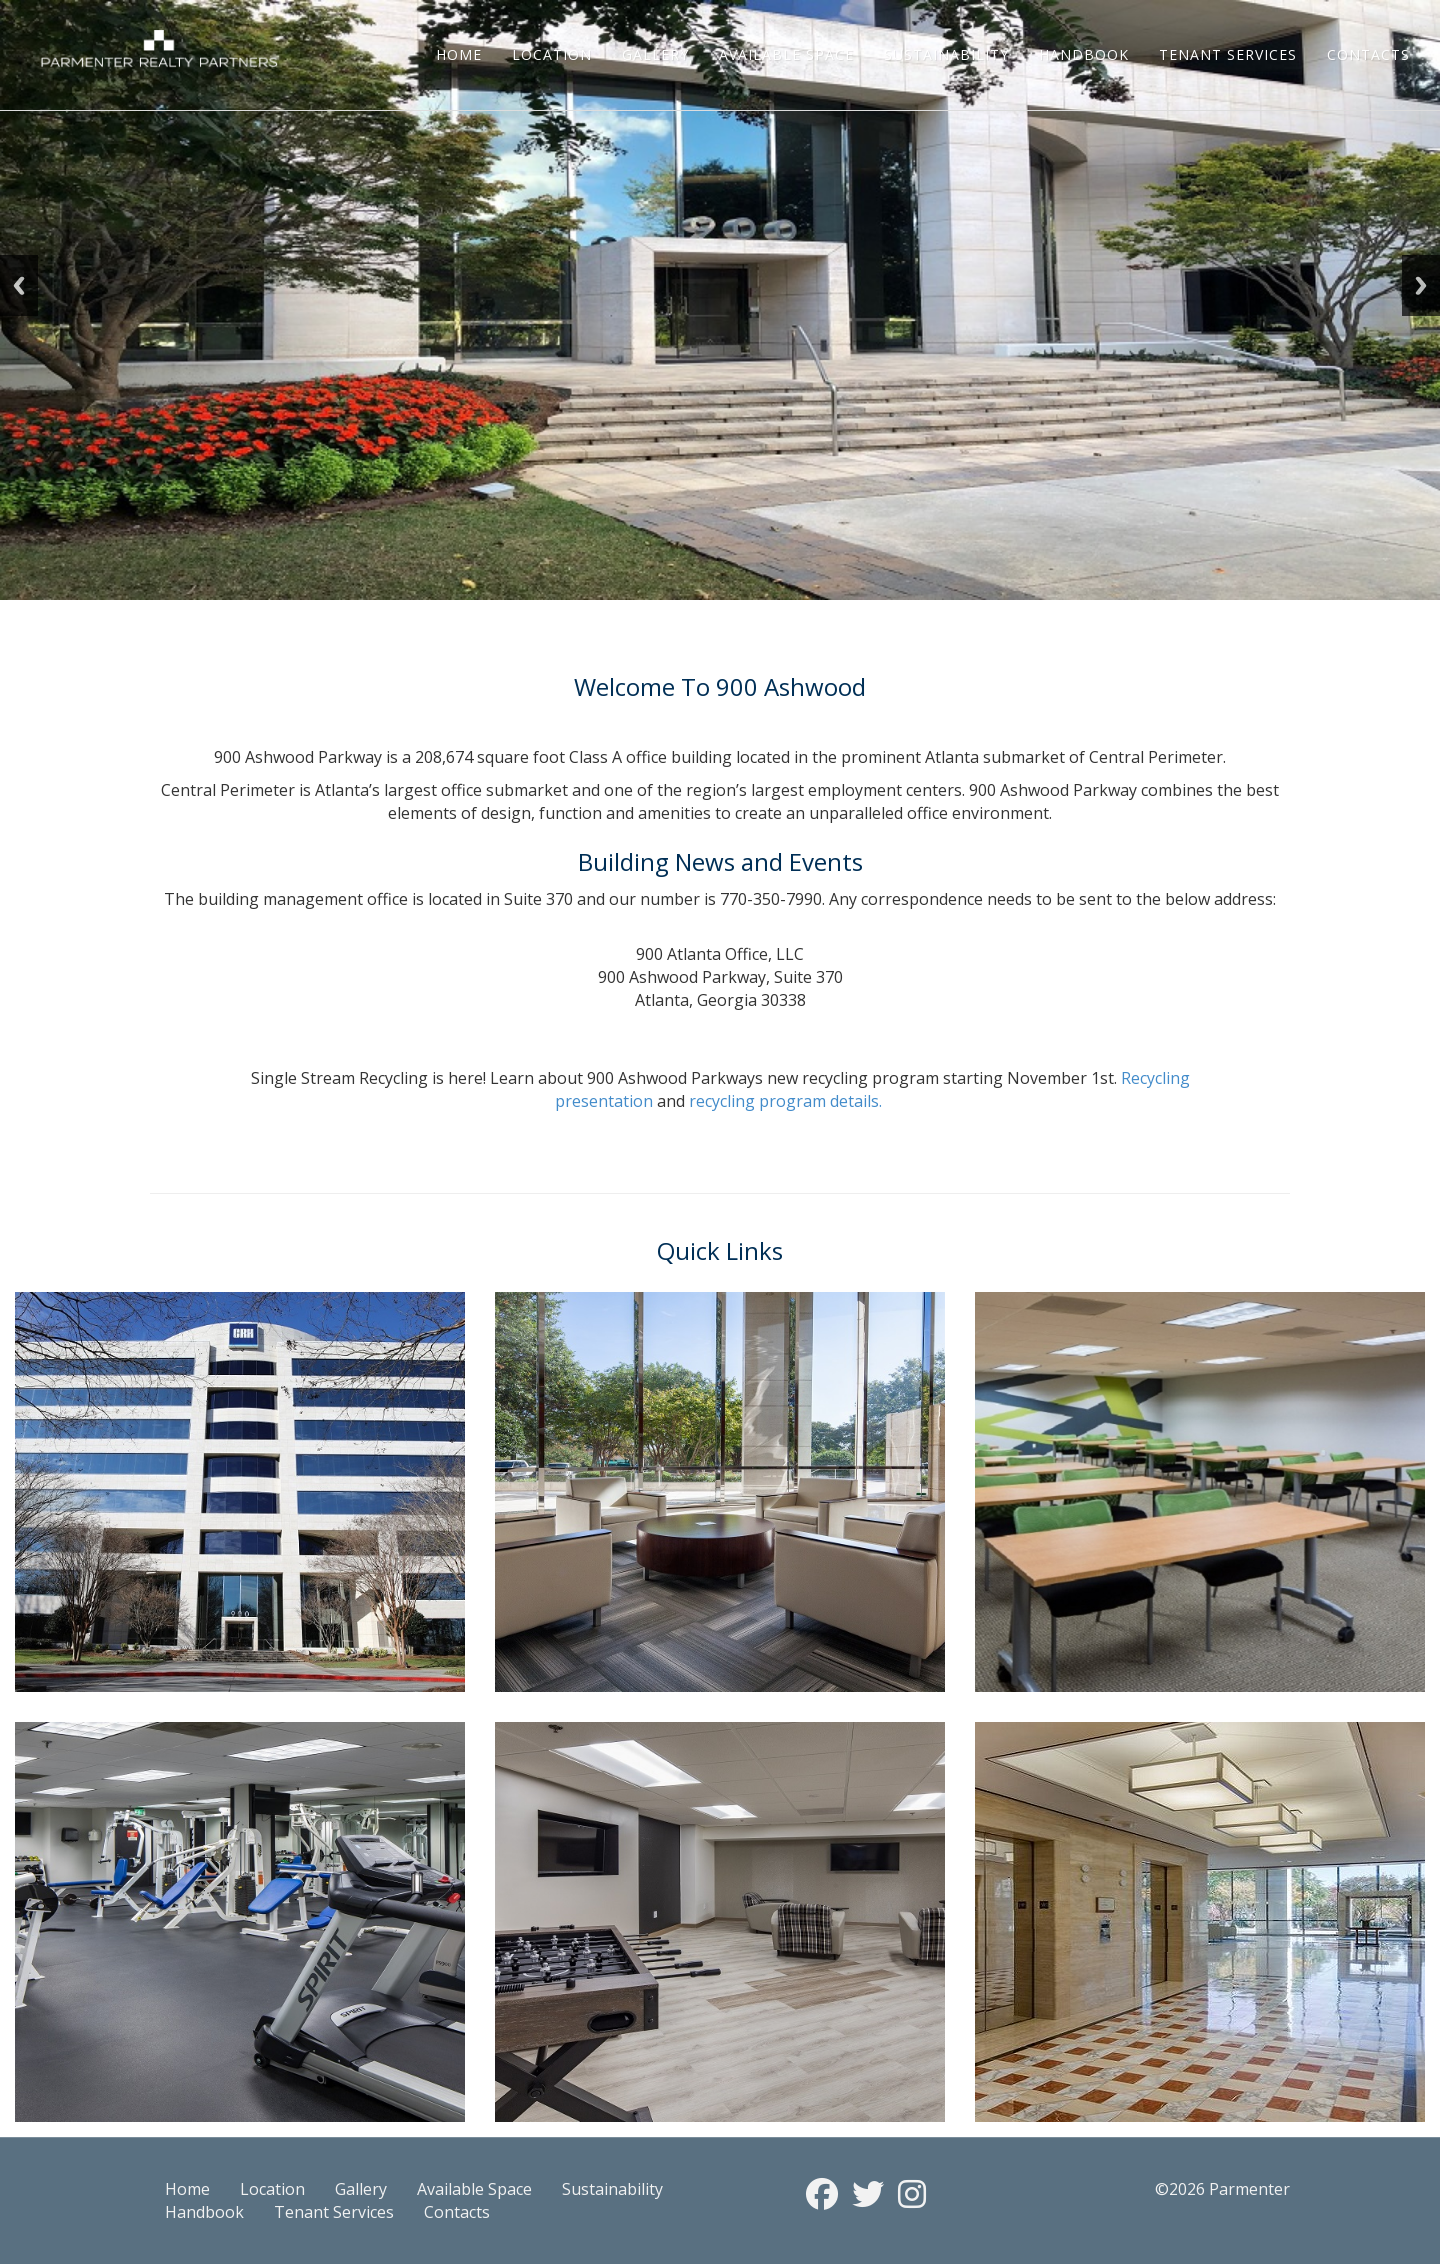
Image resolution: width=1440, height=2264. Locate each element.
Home (459, 54)
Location (552, 54)
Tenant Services (1228, 54)
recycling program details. (785, 1101)
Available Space (786, 54)
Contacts (1368, 54)
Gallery (655, 54)
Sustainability (946, 54)
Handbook (1084, 54)
